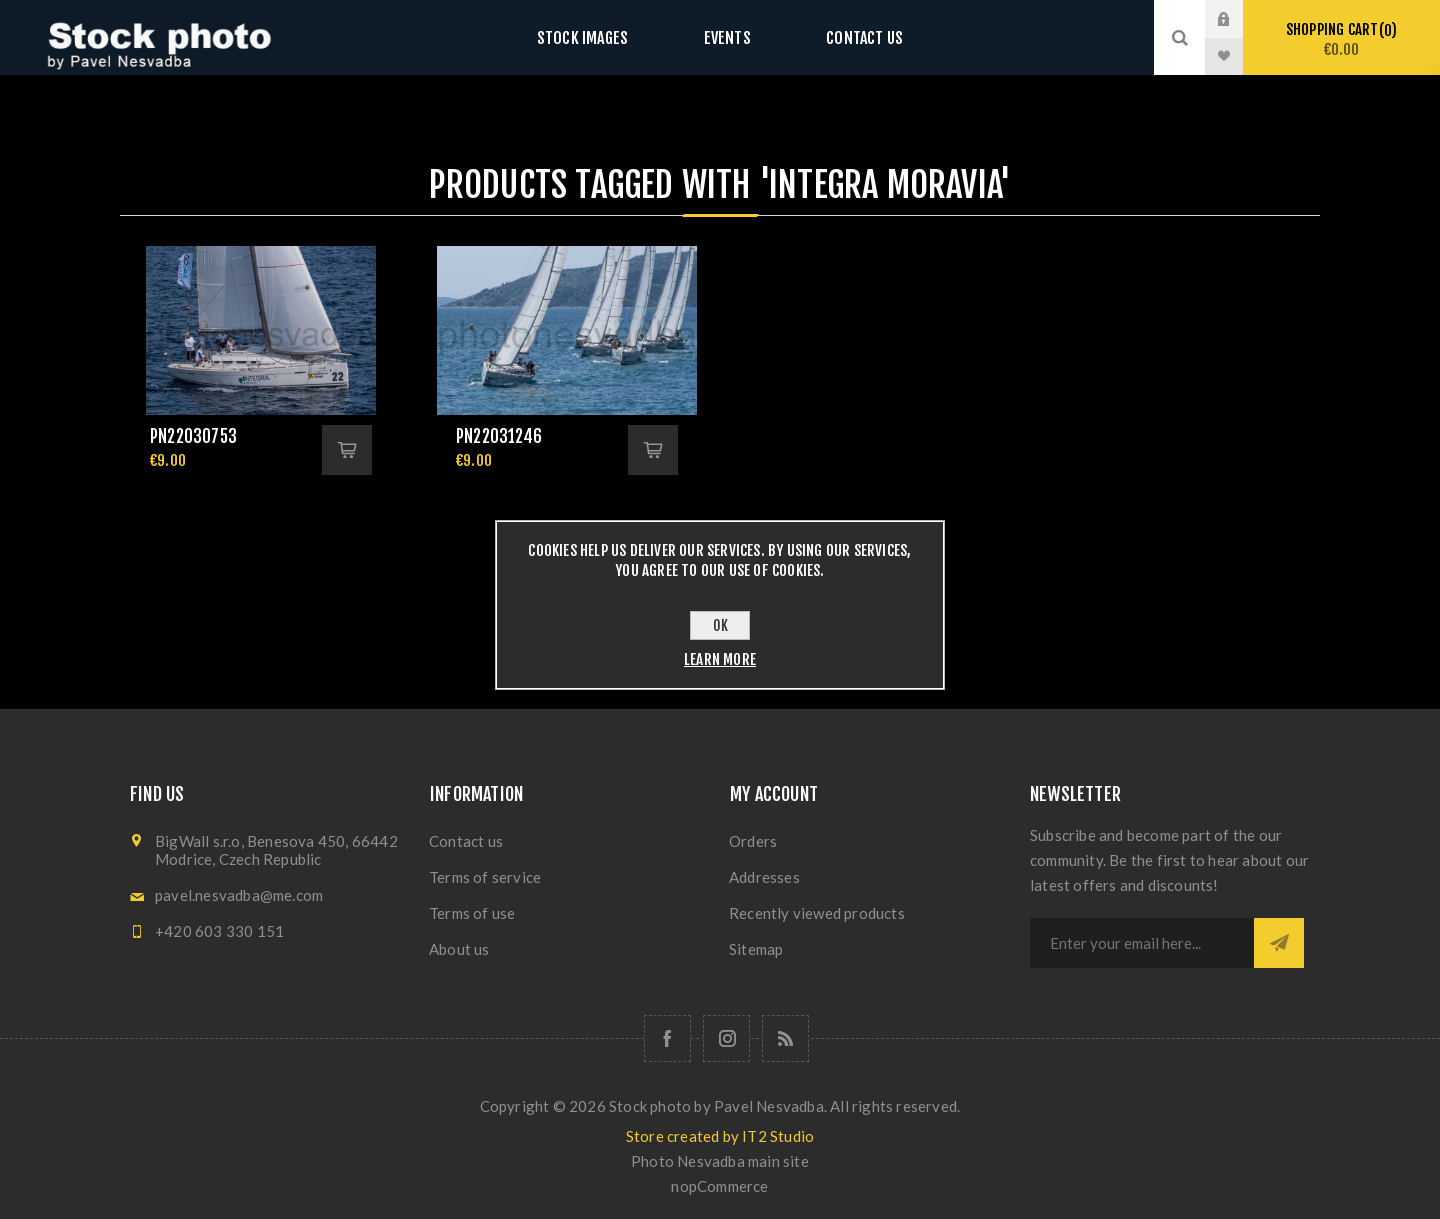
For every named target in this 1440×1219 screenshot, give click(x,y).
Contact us (844, 37)
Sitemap (756, 949)
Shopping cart (1341, 39)
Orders (753, 841)
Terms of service (485, 877)
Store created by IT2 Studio (720, 1136)
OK (720, 625)
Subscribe (1279, 943)
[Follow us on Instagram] (726, 1038)
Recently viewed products (817, 913)
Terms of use (472, 913)
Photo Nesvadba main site (720, 1161)
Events (727, 37)
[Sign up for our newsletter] (1142, 943)
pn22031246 (499, 436)
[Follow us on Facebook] (667, 1038)
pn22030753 (193, 436)
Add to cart (347, 450)
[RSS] (785, 1038)
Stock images (602, 37)
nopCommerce (719, 1186)
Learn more (720, 659)
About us (459, 949)
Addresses (764, 877)
